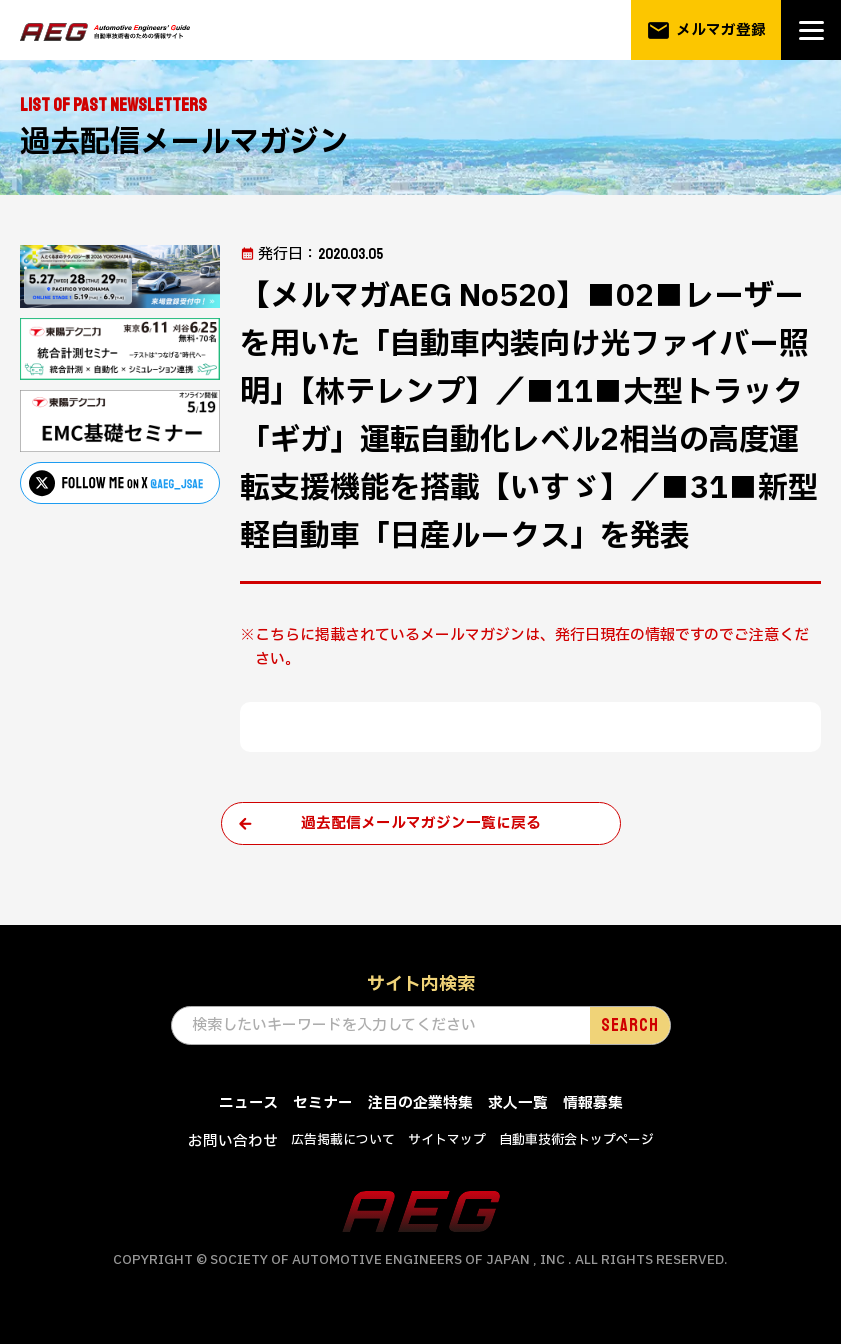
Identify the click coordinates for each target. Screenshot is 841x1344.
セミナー (323, 1104)
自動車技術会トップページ (576, 1140)
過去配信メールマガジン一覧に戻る (421, 823)
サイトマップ (447, 1140)
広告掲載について (343, 1140)
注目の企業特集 (420, 1104)
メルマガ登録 (706, 30)
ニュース (248, 1104)
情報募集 (593, 1104)
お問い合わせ (233, 1141)
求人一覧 (518, 1104)
